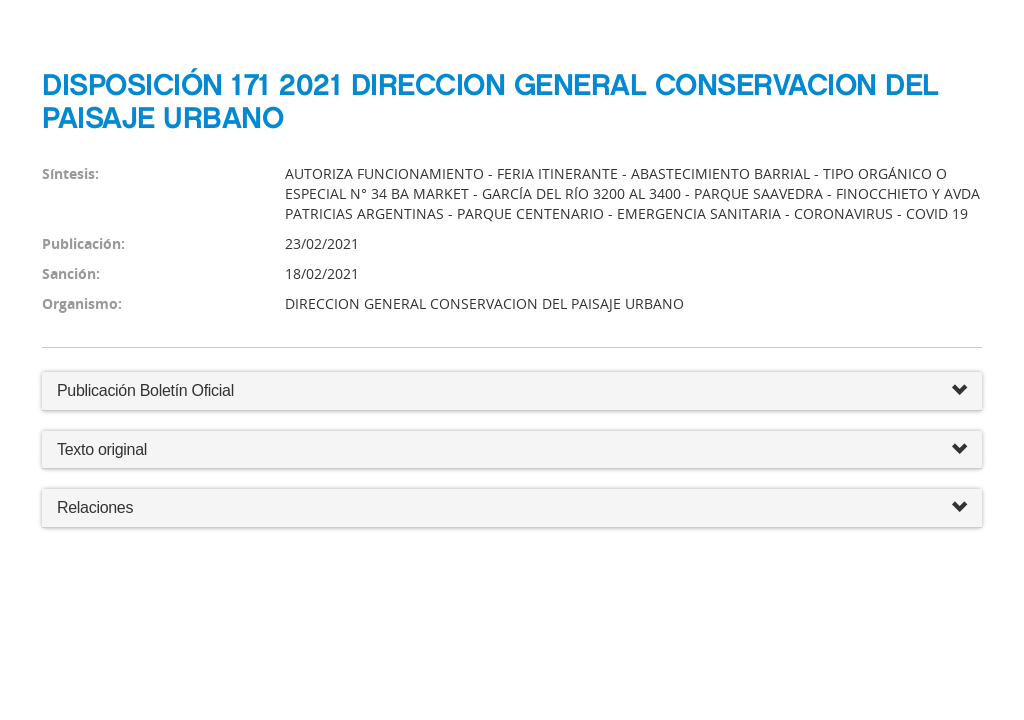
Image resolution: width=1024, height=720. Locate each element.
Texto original (102, 449)
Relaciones (512, 508)
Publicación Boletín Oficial (145, 390)
